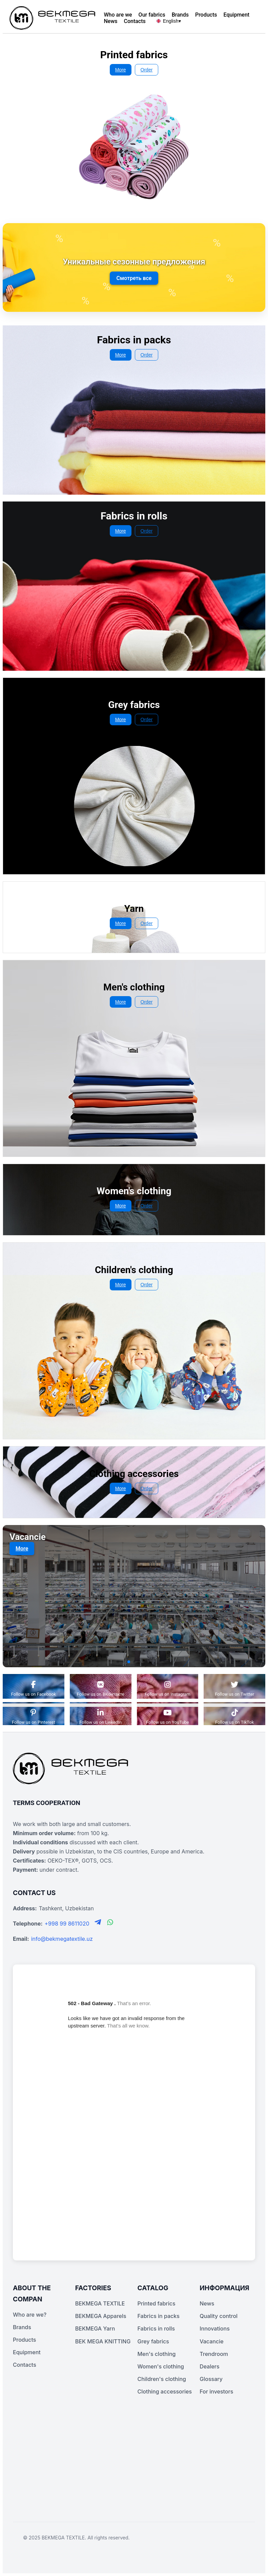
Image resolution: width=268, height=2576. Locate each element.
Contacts (134, 21)
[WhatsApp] (110, 1923)
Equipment (237, 15)
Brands (180, 15)
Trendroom (214, 2353)
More (120, 69)
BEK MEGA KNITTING (103, 2341)
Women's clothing (161, 2366)
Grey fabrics (153, 2341)
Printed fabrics (157, 2303)
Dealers (209, 2366)
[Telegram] (99, 1923)
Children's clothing (162, 2379)
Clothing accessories (165, 2391)
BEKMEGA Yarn (95, 2328)
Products (206, 15)
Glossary (211, 2379)
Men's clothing (157, 2353)
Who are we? (29, 2314)
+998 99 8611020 (67, 1923)
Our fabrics (152, 15)
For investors (216, 2391)
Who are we (118, 15)
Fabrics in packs (159, 2316)
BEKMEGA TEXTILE (100, 2303)
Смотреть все (134, 278)
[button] (118, 1661)
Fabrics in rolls (156, 2328)
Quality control (219, 2316)
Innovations (215, 2328)
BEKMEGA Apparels (100, 2316)
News (110, 21)
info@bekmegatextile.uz (62, 1938)
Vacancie (211, 2341)
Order (147, 69)
